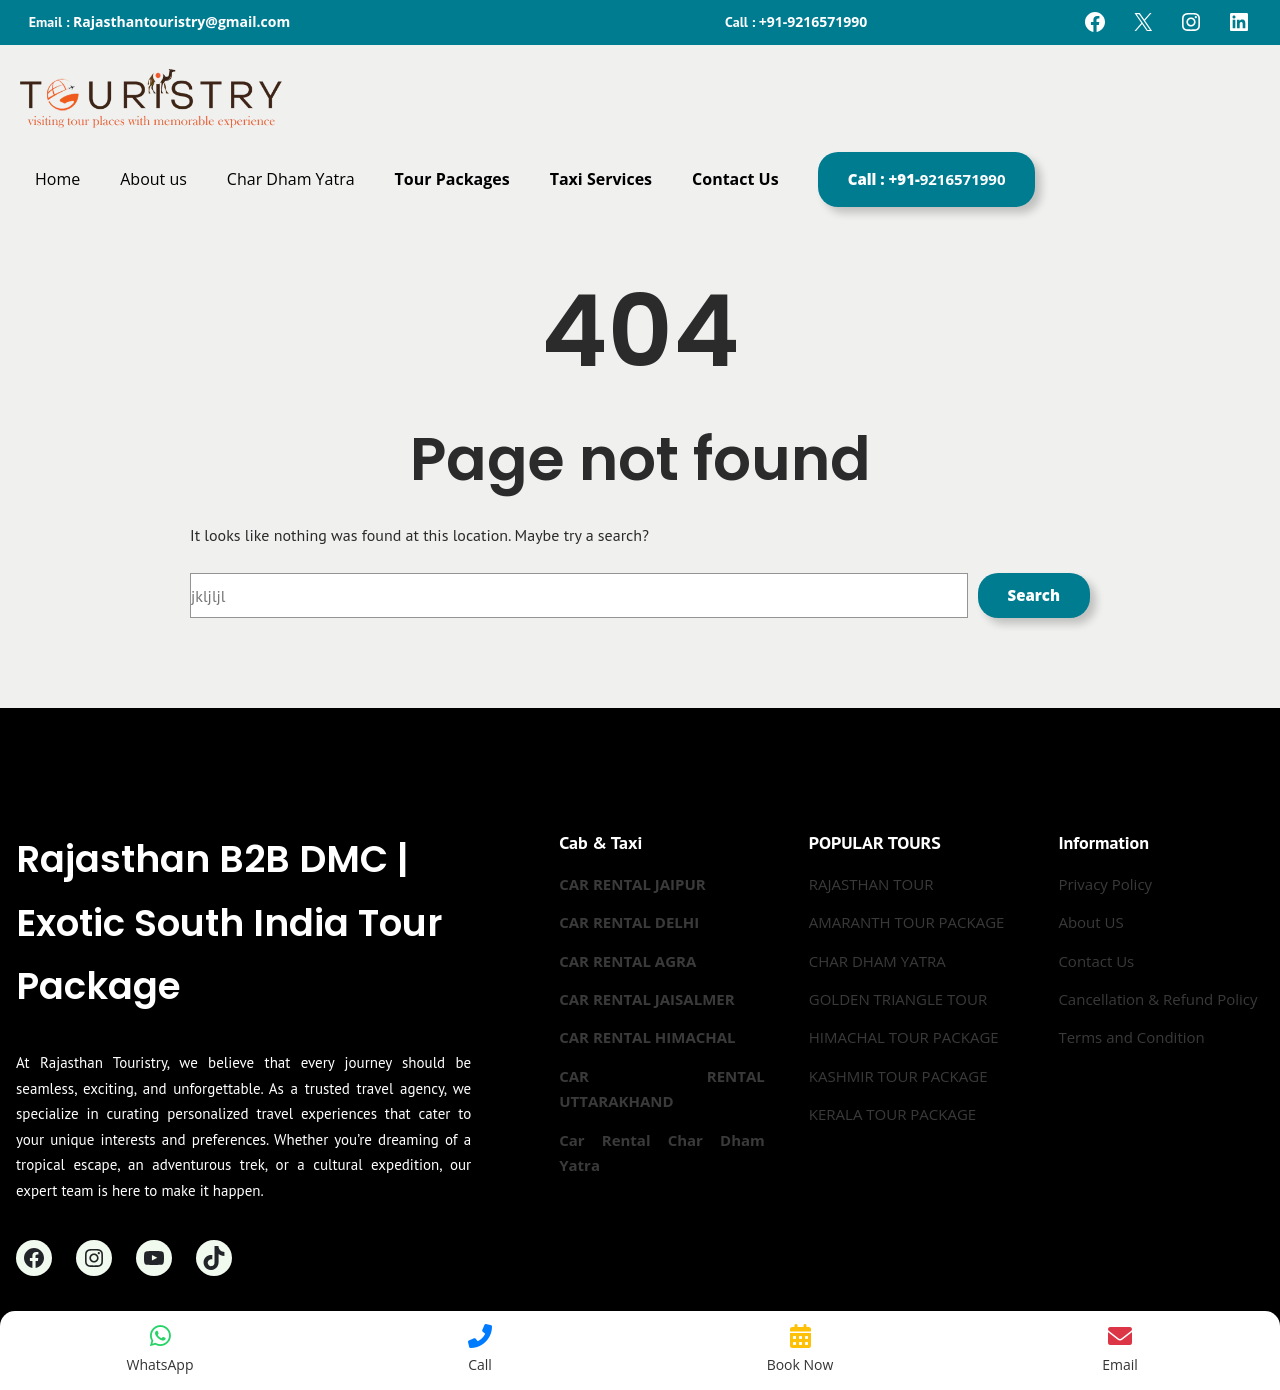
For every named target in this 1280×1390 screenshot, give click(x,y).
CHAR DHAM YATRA (877, 961)
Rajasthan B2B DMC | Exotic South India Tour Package (229, 922)
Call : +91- (927, 179)
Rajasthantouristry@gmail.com (181, 21)
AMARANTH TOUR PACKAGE (907, 922)
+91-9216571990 (813, 21)
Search (1034, 595)
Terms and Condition (1131, 1037)
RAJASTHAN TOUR (871, 884)
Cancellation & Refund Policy (1157, 999)
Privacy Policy (1105, 884)
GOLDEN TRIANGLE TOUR (898, 999)
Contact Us (1096, 961)
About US (1090, 922)
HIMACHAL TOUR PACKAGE (904, 1037)
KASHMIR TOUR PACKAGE (898, 1076)
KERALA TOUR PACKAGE (892, 1114)
